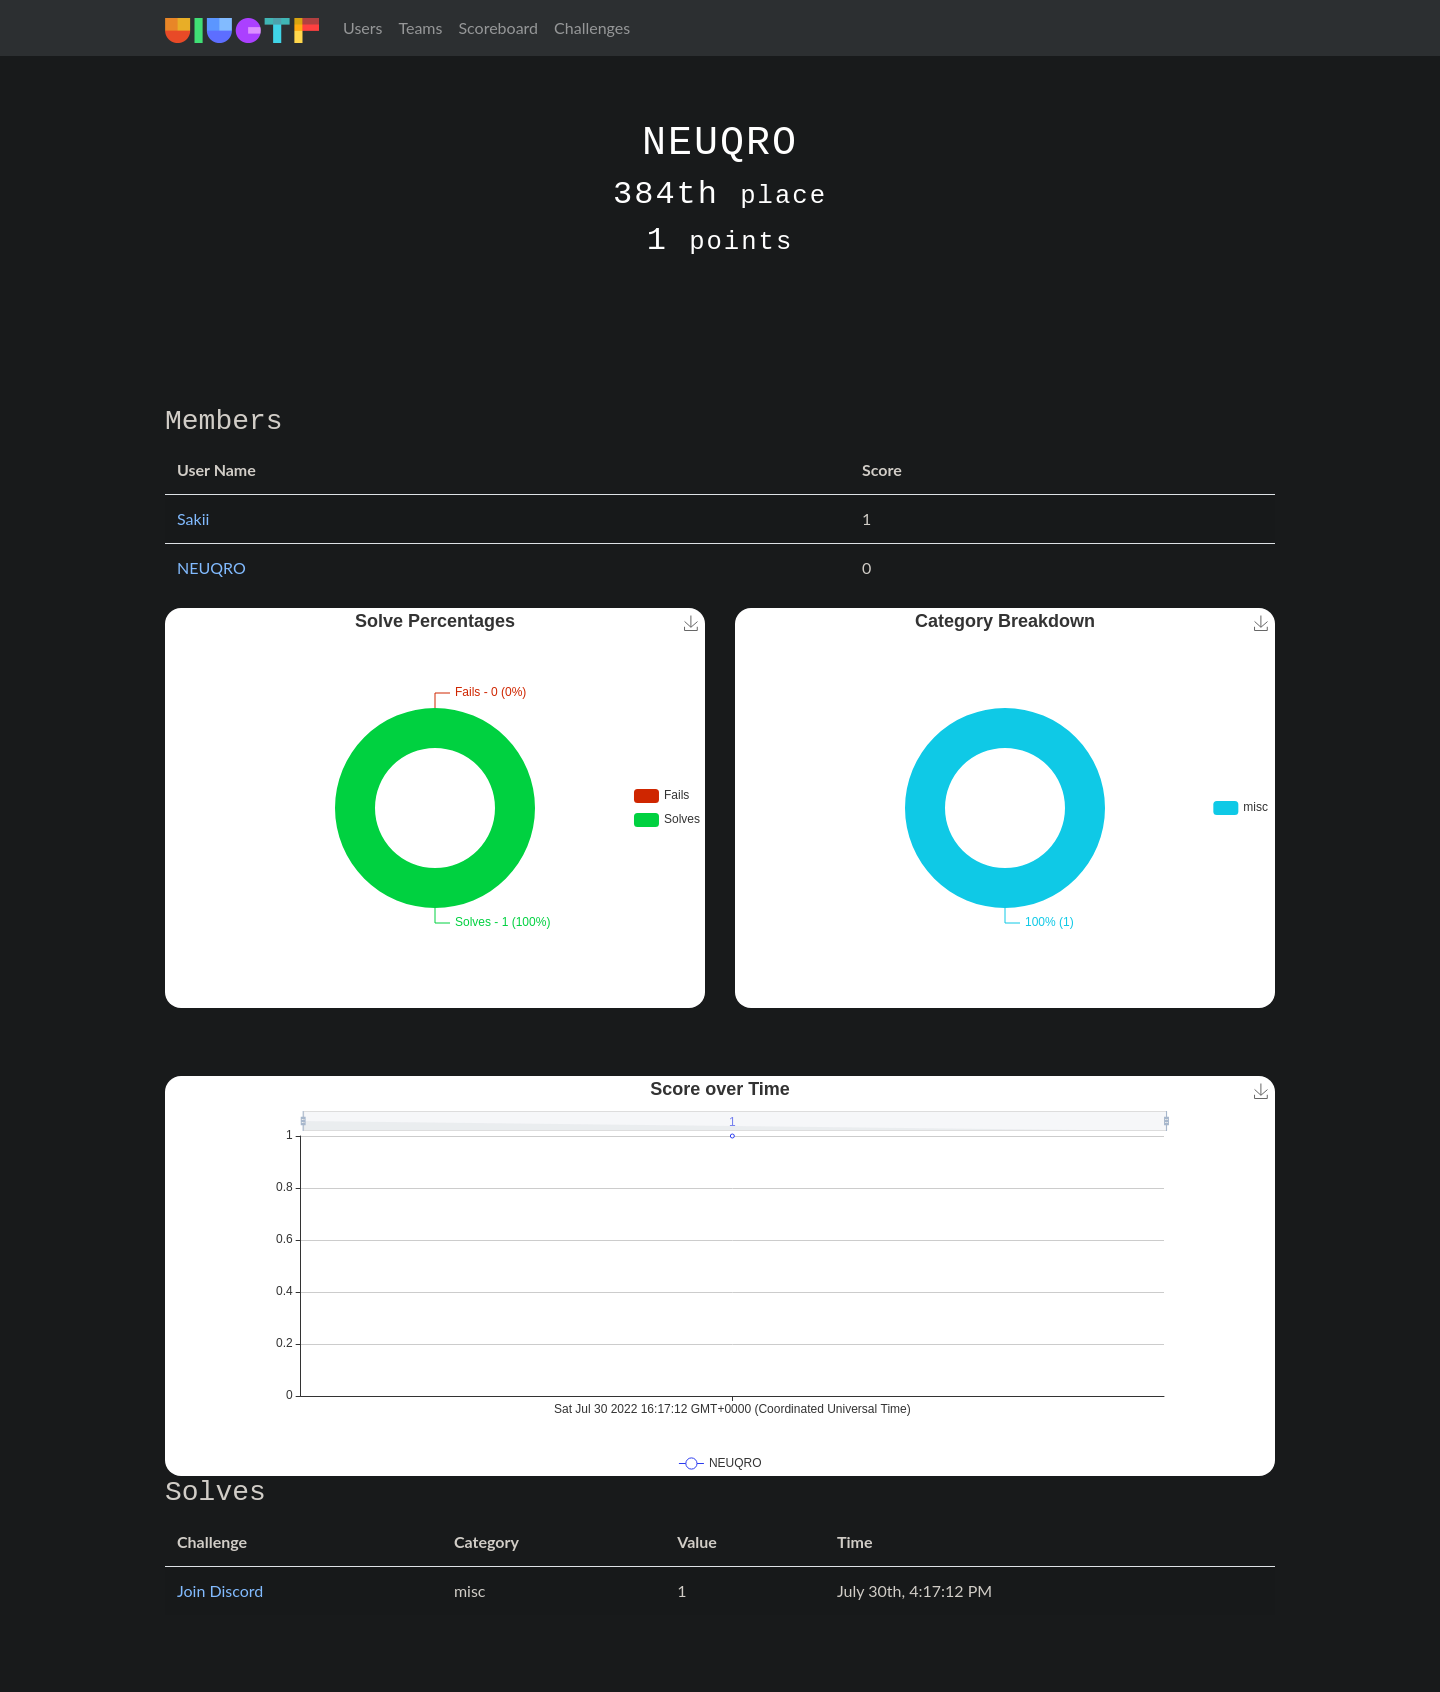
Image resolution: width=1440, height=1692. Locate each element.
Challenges (592, 27)
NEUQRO (211, 567)
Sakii (193, 518)
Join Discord (220, 1590)
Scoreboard (498, 27)
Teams (420, 27)
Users (362, 27)
